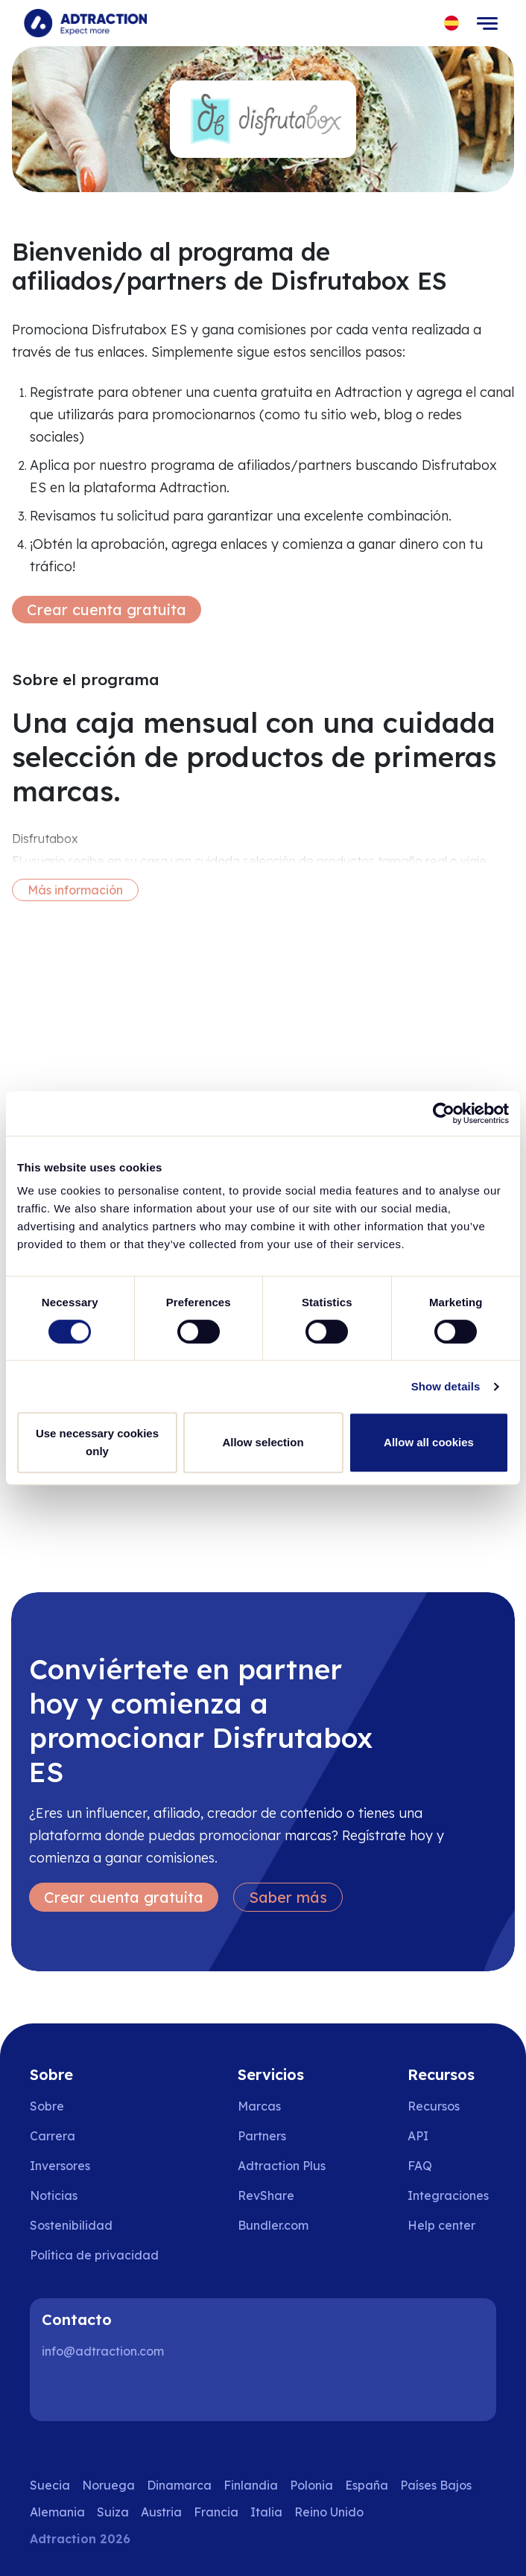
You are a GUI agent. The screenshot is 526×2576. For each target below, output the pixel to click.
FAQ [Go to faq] (420, 2165)
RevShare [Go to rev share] (266, 2195)
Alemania (57, 2512)
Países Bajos (436, 2485)
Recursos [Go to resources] (434, 2106)
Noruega (108, 2485)
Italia (266, 2512)
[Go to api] (452, 2135)
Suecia (50, 2485)
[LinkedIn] (59, 2391)
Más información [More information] (75, 889)
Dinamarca (179, 2485)
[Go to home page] (85, 23)
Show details (446, 1386)
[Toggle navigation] (487, 23)
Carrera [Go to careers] (52, 2135)
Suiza (113, 2512)
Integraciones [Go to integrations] (448, 2195)
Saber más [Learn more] (288, 1897)
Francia (216, 2512)
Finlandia (251, 2485)
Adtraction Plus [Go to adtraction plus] (282, 2165)
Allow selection (262, 1442)
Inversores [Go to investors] (60, 2165)
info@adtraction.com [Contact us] (103, 2351)
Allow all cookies (429, 1442)
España (366, 2485)
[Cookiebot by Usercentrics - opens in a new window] (443, 1113)
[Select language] (452, 23)
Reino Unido (329, 2512)
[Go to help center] (452, 2225)
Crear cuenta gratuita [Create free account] (106, 609)
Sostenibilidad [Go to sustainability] (71, 2225)
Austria (161, 2512)
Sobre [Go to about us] (47, 2106)
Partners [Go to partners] (262, 2135)
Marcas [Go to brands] (259, 2106)
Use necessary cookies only (97, 1442)
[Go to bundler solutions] (283, 2225)
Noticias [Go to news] (53, 2195)
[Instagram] (107, 2391)
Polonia (311, 2485)
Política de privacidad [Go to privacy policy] (94, 2255)
